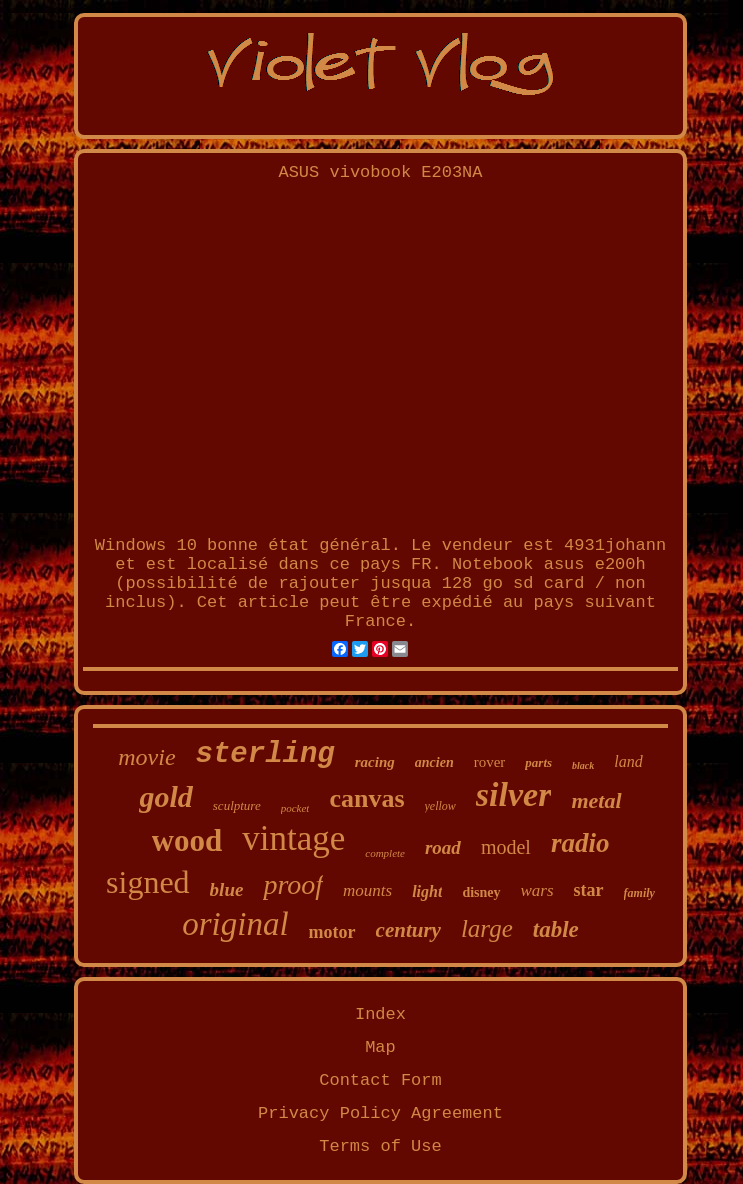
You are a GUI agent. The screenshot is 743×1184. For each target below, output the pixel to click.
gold (165, 796)
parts (538, 762)
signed (148, 882)
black (583, 765)
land (628, 761)
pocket (295, 808)
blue (227, 889)
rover (490, 762)
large (487, 928)
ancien (434, 762)
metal (596, 800)
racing (375, 762)
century (408, 930)
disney (481, 892)
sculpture (237, 805)
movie (146, 757)
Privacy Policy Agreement (380, 1113)
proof (293, 884)
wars (537, 890)
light (427, 891)
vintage (293, 838)
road (443, 847)
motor (332, 932)
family (639, 893)
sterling (265, 754)
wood (187, 840)
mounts (367, 890)
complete (385, 853)
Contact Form (380, 1080)
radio (580, 843)
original (235, 924)
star (589, 890)
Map (380, 1047)
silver (514, 794)
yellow (440, 806)
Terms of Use (380, 1146)
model (506, 847)
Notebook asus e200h (549, 564)
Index (380, 1014)
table (556, 929)
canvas (366, 798)
